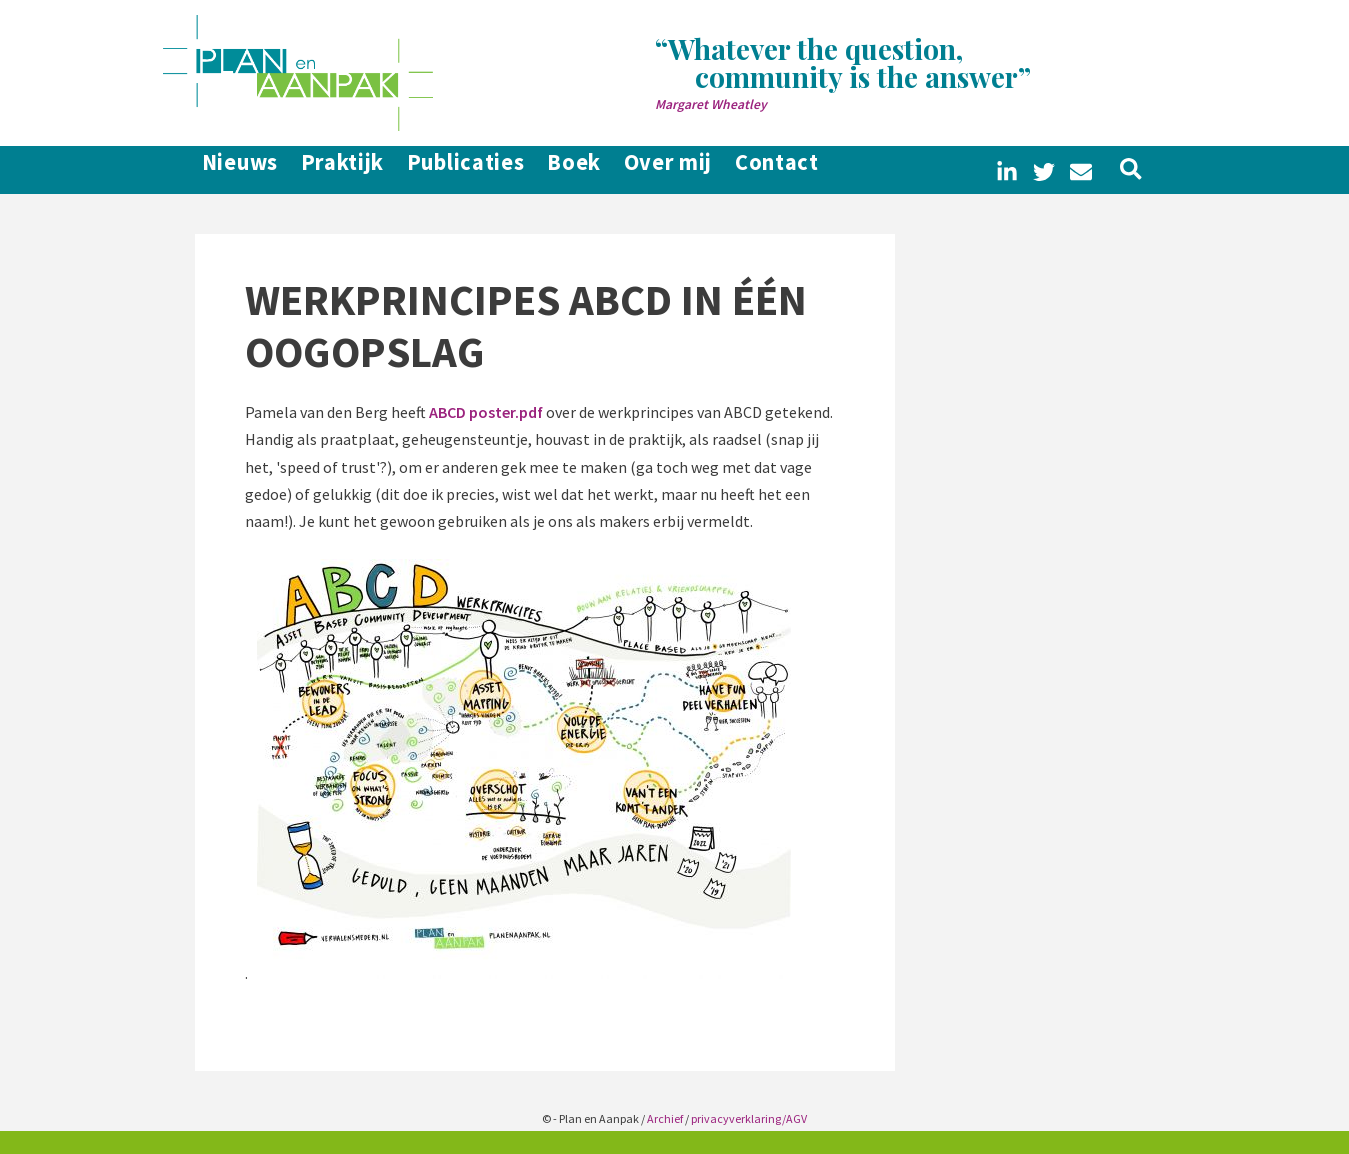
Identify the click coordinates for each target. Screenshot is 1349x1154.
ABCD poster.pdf (486, 412)
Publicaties (488, 170)
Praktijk (348, 170)
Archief (665, 1118)
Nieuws (228, 170)
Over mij (725, 170)
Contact (851, 170)
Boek (614, 170)
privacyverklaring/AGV (749, 1118)
